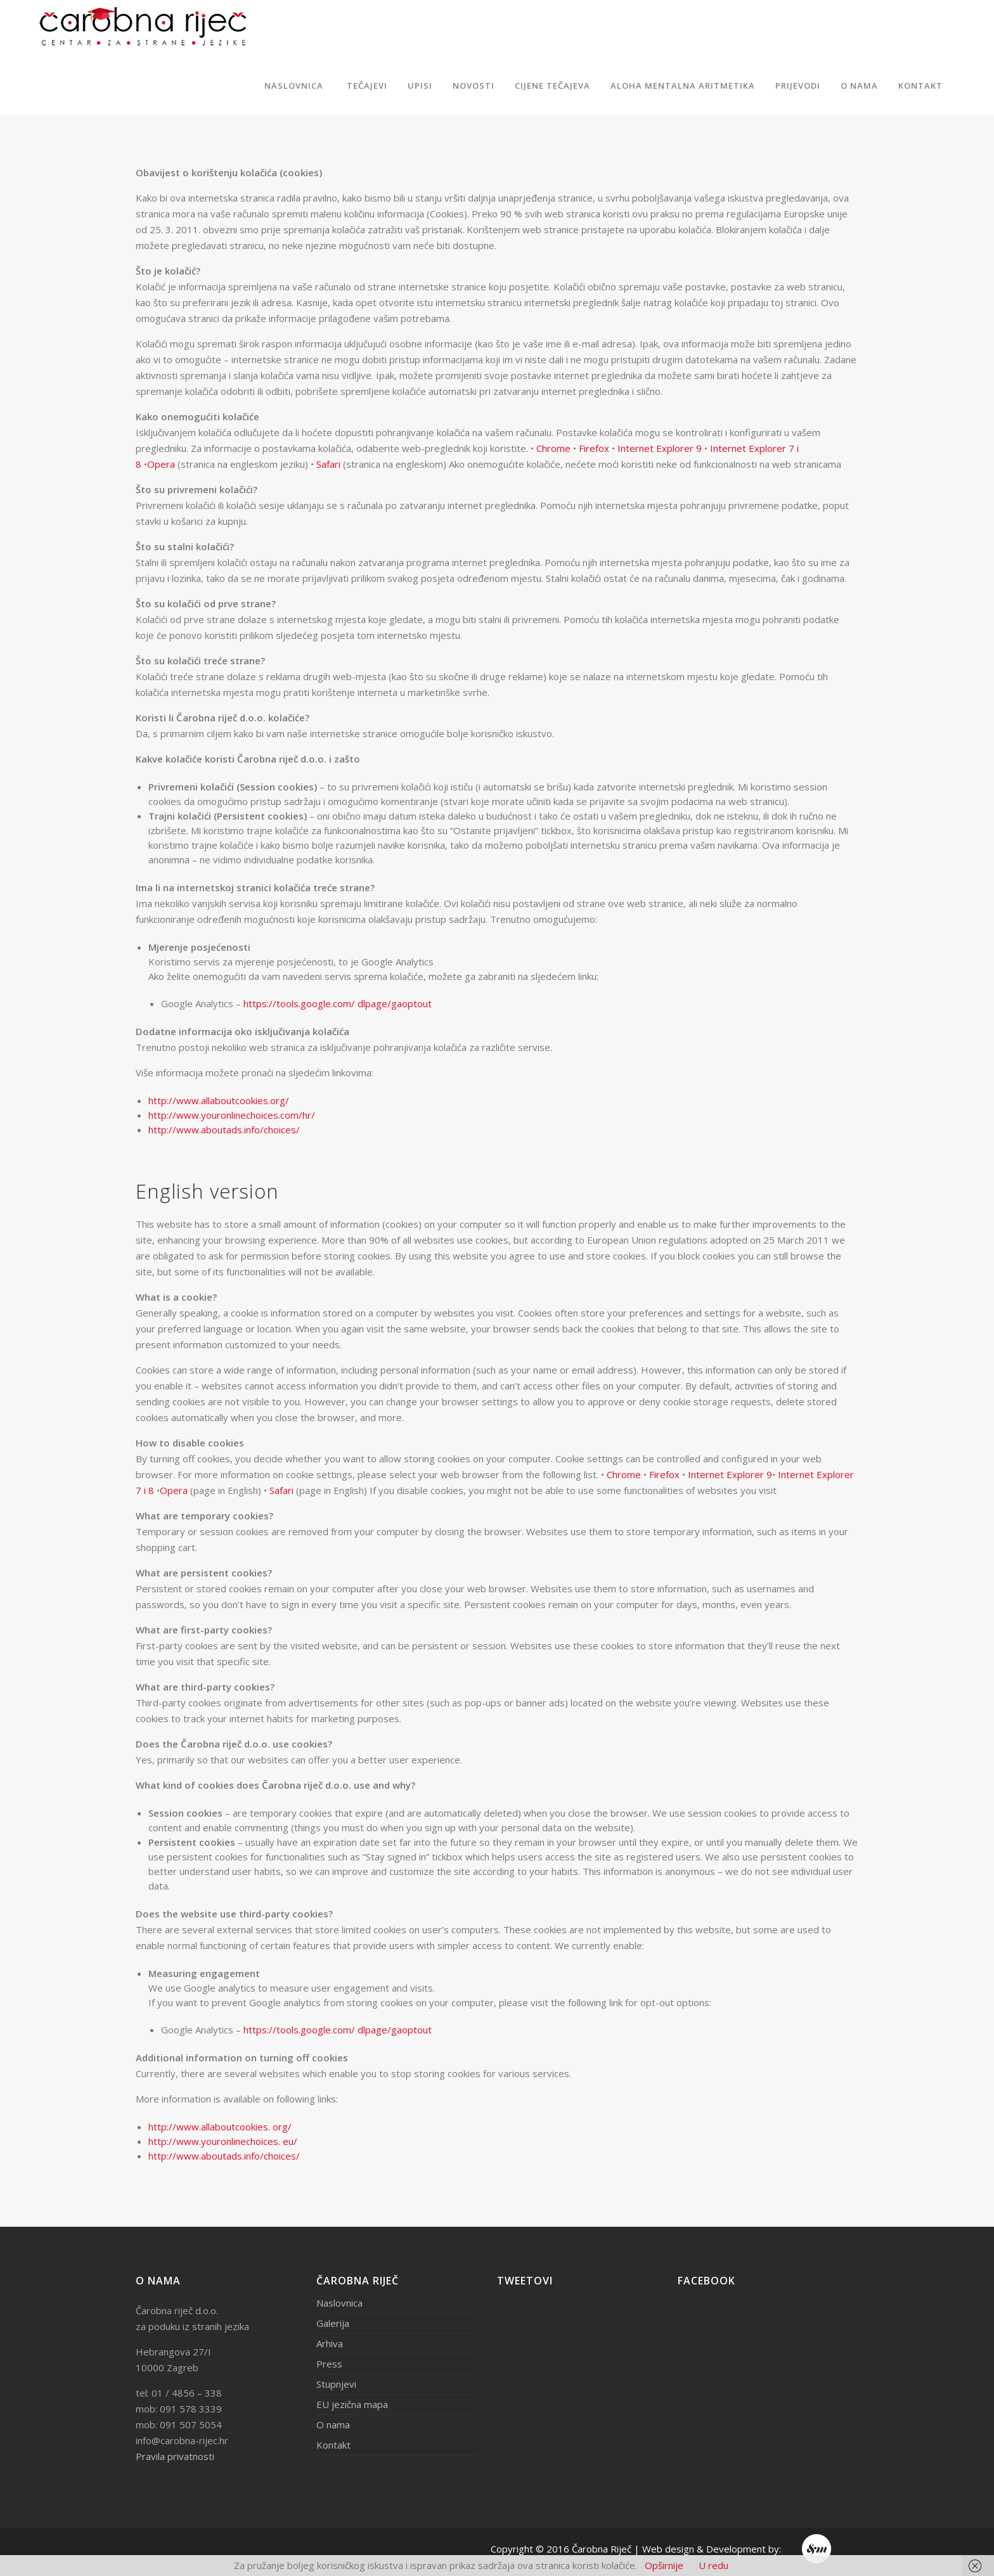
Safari (328, 464)
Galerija (332, 2323)
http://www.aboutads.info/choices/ (224, 1129)
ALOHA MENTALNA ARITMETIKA (682, 85)
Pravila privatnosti (175, 2456)
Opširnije (664, 2565)
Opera (161, 464)
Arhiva (329, 2343)
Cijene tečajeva (552, 85)
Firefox (594, 448)
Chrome (553, 448)
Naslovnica (293, 85)
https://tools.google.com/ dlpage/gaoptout (337, 1003)
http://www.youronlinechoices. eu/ (222, 2141)
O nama (859, 85)
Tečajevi (367, 85)
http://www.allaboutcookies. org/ (220, 2126)
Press (329, 2363)
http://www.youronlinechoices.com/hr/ (231, 1115)
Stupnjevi (336, 2384)
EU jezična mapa (352, 2404)
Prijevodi (797, 85)
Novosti (473, 85)
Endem (817, 2548)
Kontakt (920, 85)
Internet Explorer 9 (659, 448)
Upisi (420, 85)
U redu (713, 2565)
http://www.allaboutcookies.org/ (218, 1100)
